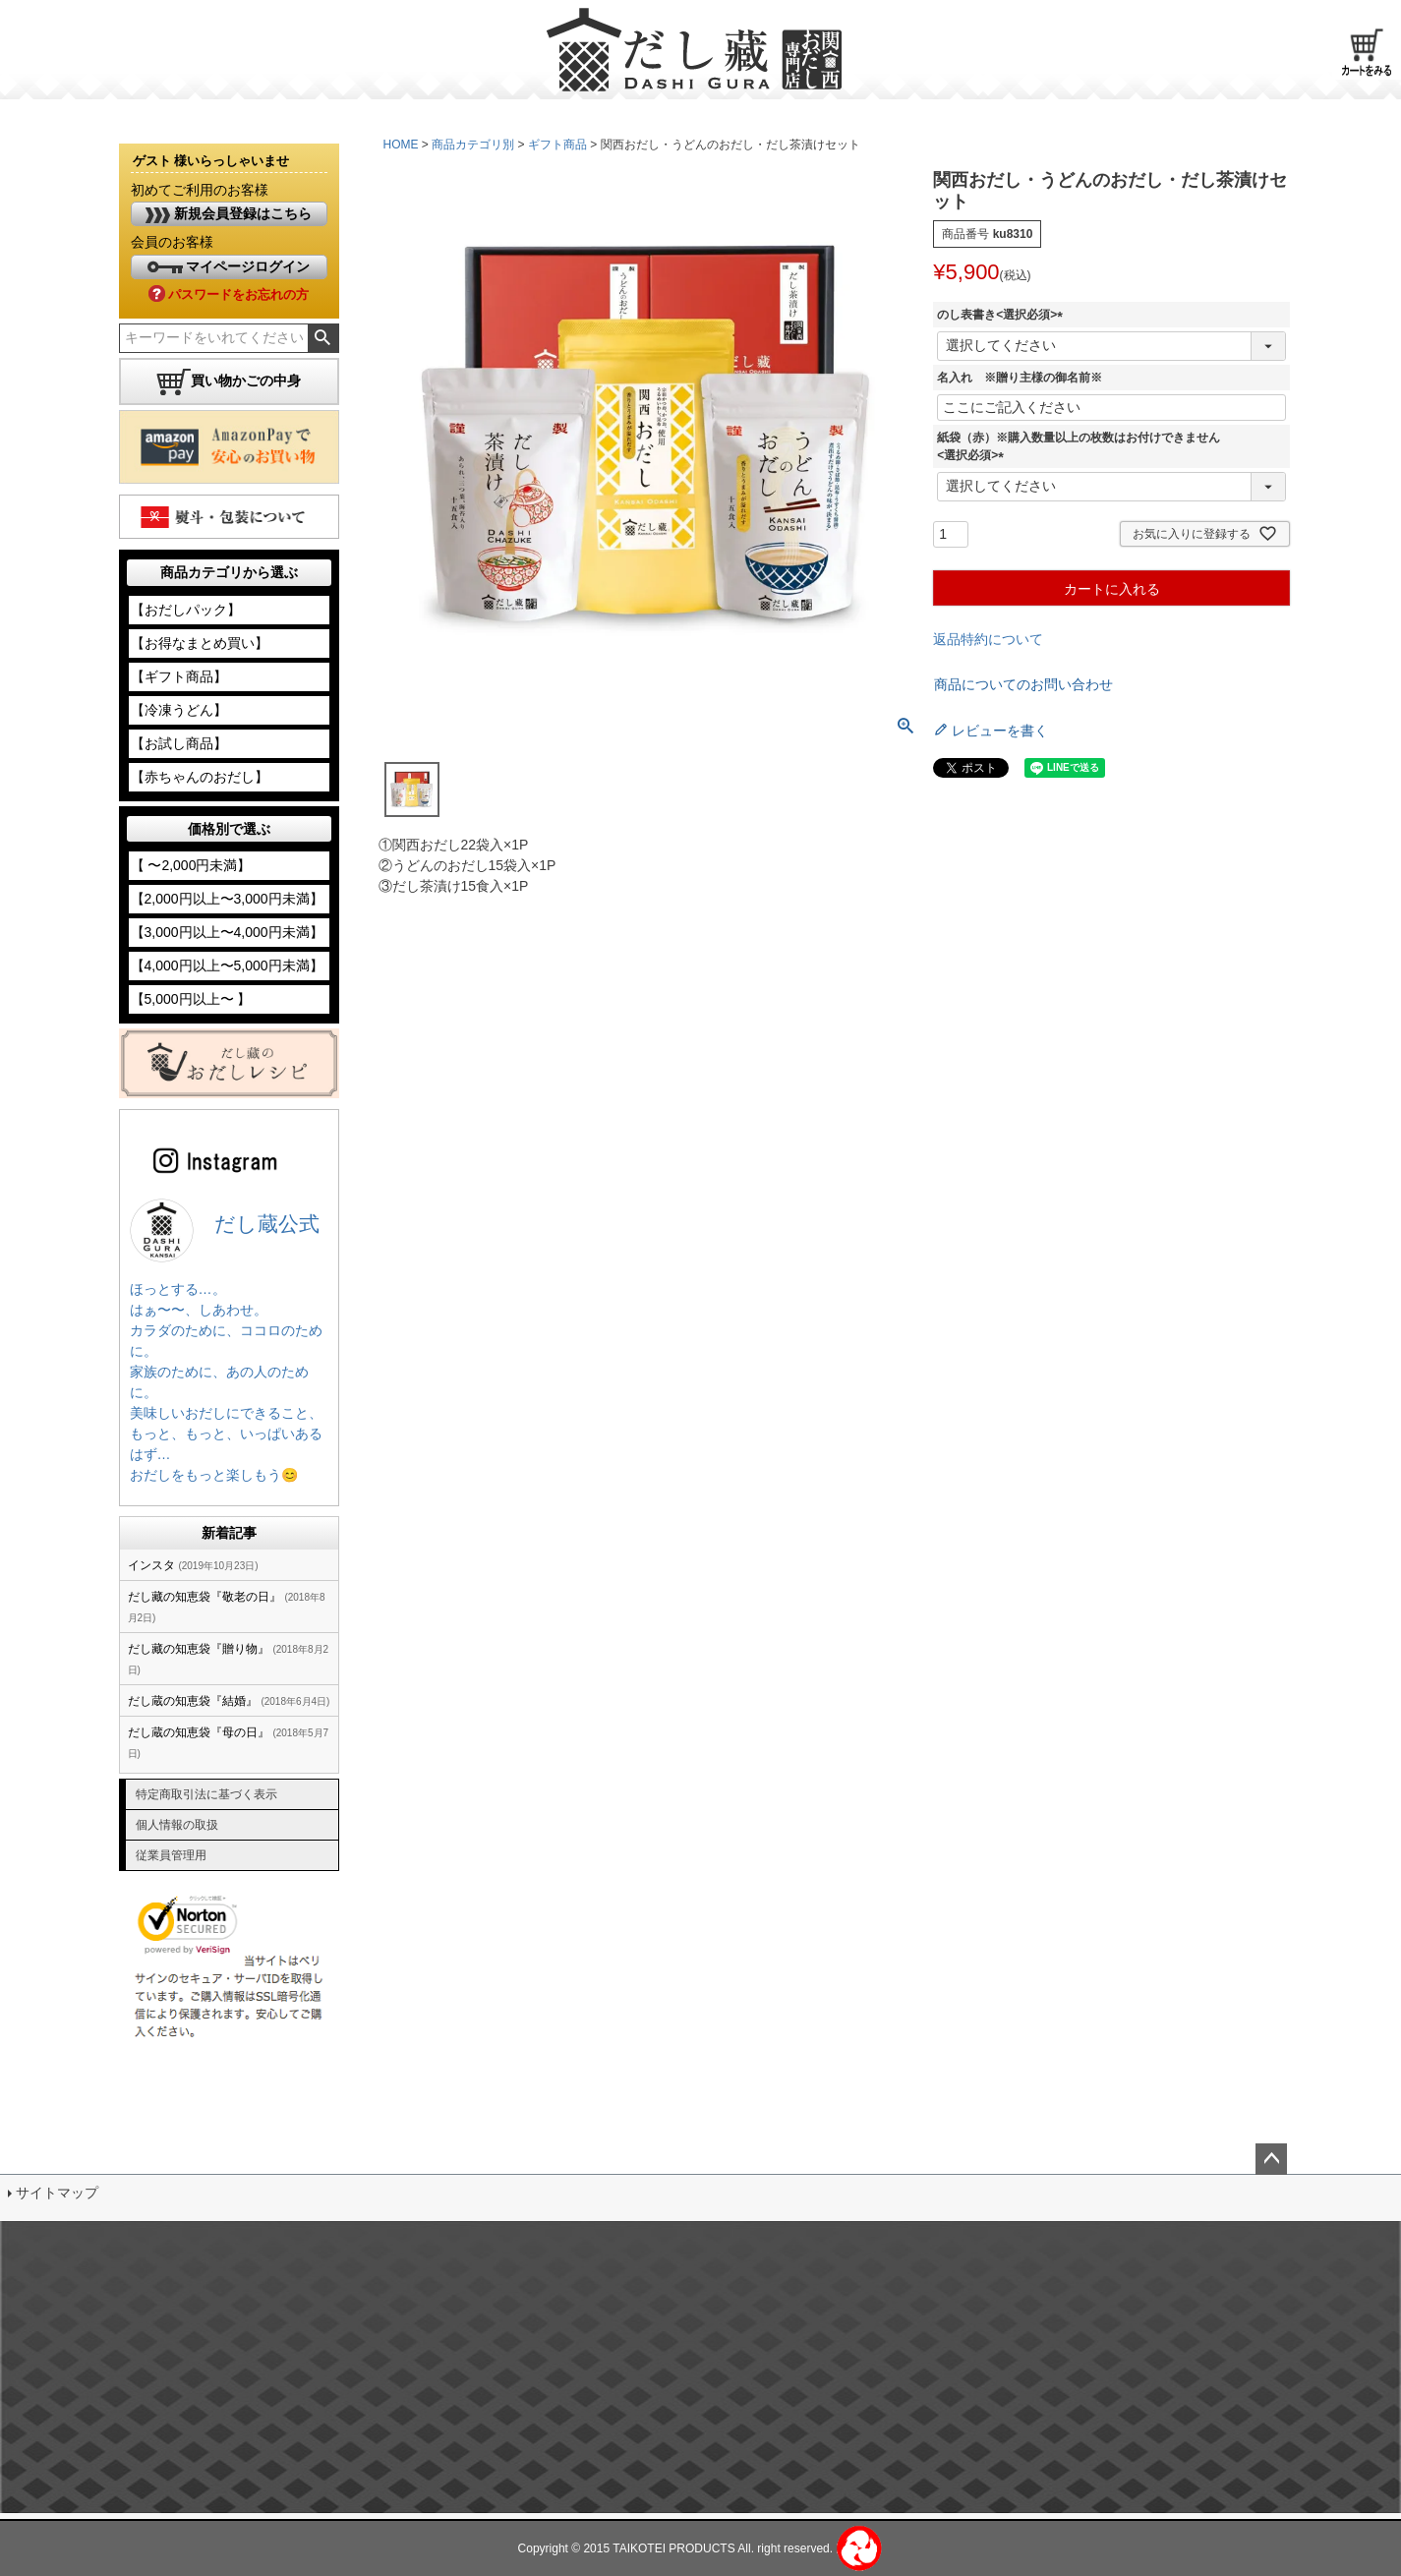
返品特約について (988, 639)
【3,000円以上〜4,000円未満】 (227, 932)
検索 (323, 338)
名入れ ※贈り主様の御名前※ (1019, 377)
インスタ (151, 1565)
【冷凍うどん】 (179, 710)
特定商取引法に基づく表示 (206, 1794)
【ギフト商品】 (179, 676)
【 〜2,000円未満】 (191, 865)
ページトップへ (1271, 2159)
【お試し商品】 (179, 743)
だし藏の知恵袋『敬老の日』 (204, 1597)
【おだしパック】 (186, 609)
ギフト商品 (557, 144)
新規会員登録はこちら (229, 213)
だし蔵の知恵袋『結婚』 (193, 1701)
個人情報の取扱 (177, 1825)
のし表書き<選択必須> (1003, 315)
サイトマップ (57, 2192)
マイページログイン (229, 266)
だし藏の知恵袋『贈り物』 (198, 1649)
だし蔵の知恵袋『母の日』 (198, 1732)
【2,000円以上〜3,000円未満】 (227, 899)
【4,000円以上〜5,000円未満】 (227, 965)
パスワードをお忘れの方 (229, 294)
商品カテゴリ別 (473, 144)
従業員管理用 (171, 1855)
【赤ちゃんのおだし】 (199, 777)
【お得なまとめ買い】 (199, 643)
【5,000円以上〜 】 (191, 999)
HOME (401, 144)
